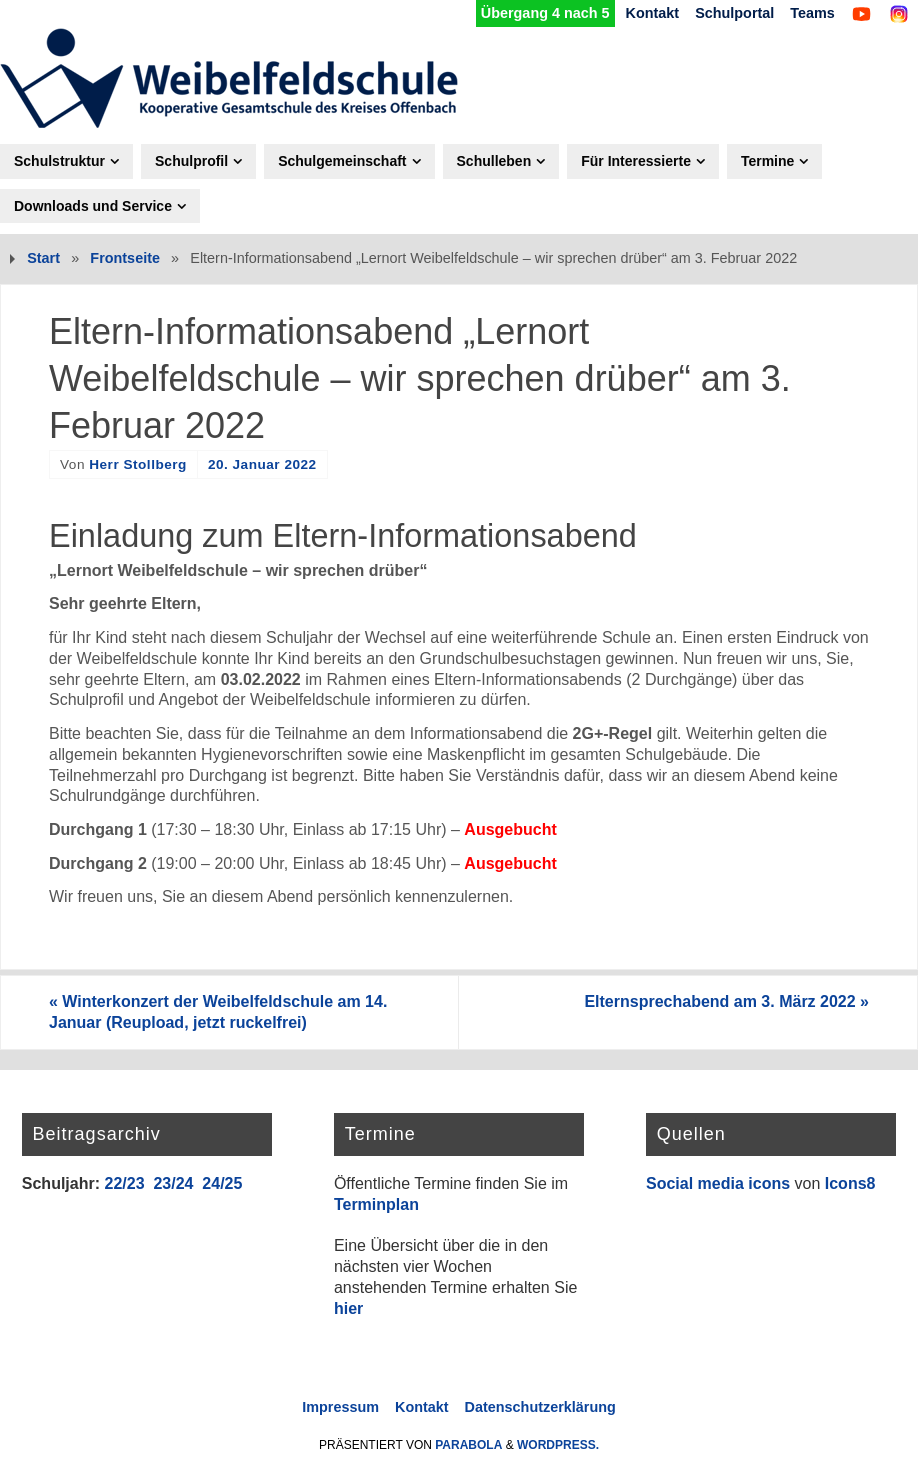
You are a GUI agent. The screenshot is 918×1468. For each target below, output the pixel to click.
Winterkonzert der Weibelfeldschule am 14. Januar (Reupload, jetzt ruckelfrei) (218, 1012)
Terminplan (376, 1204)
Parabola (468, 1445)
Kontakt (653, 13)
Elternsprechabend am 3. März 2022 (726, 1001)
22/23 (124, 1183)
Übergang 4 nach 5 (545, 13)
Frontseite (125, 258)
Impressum (340, 1407)
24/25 (222, 1183)
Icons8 (850, 1183)
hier (348, 1308)
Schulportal (734, 13)
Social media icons (718, 1183)
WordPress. (558, 1445)
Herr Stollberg (138, 464)
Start (43, 258)
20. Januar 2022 (262, 464)
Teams (812, 13)
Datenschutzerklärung (540, 1407)
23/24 (173, 1183)
